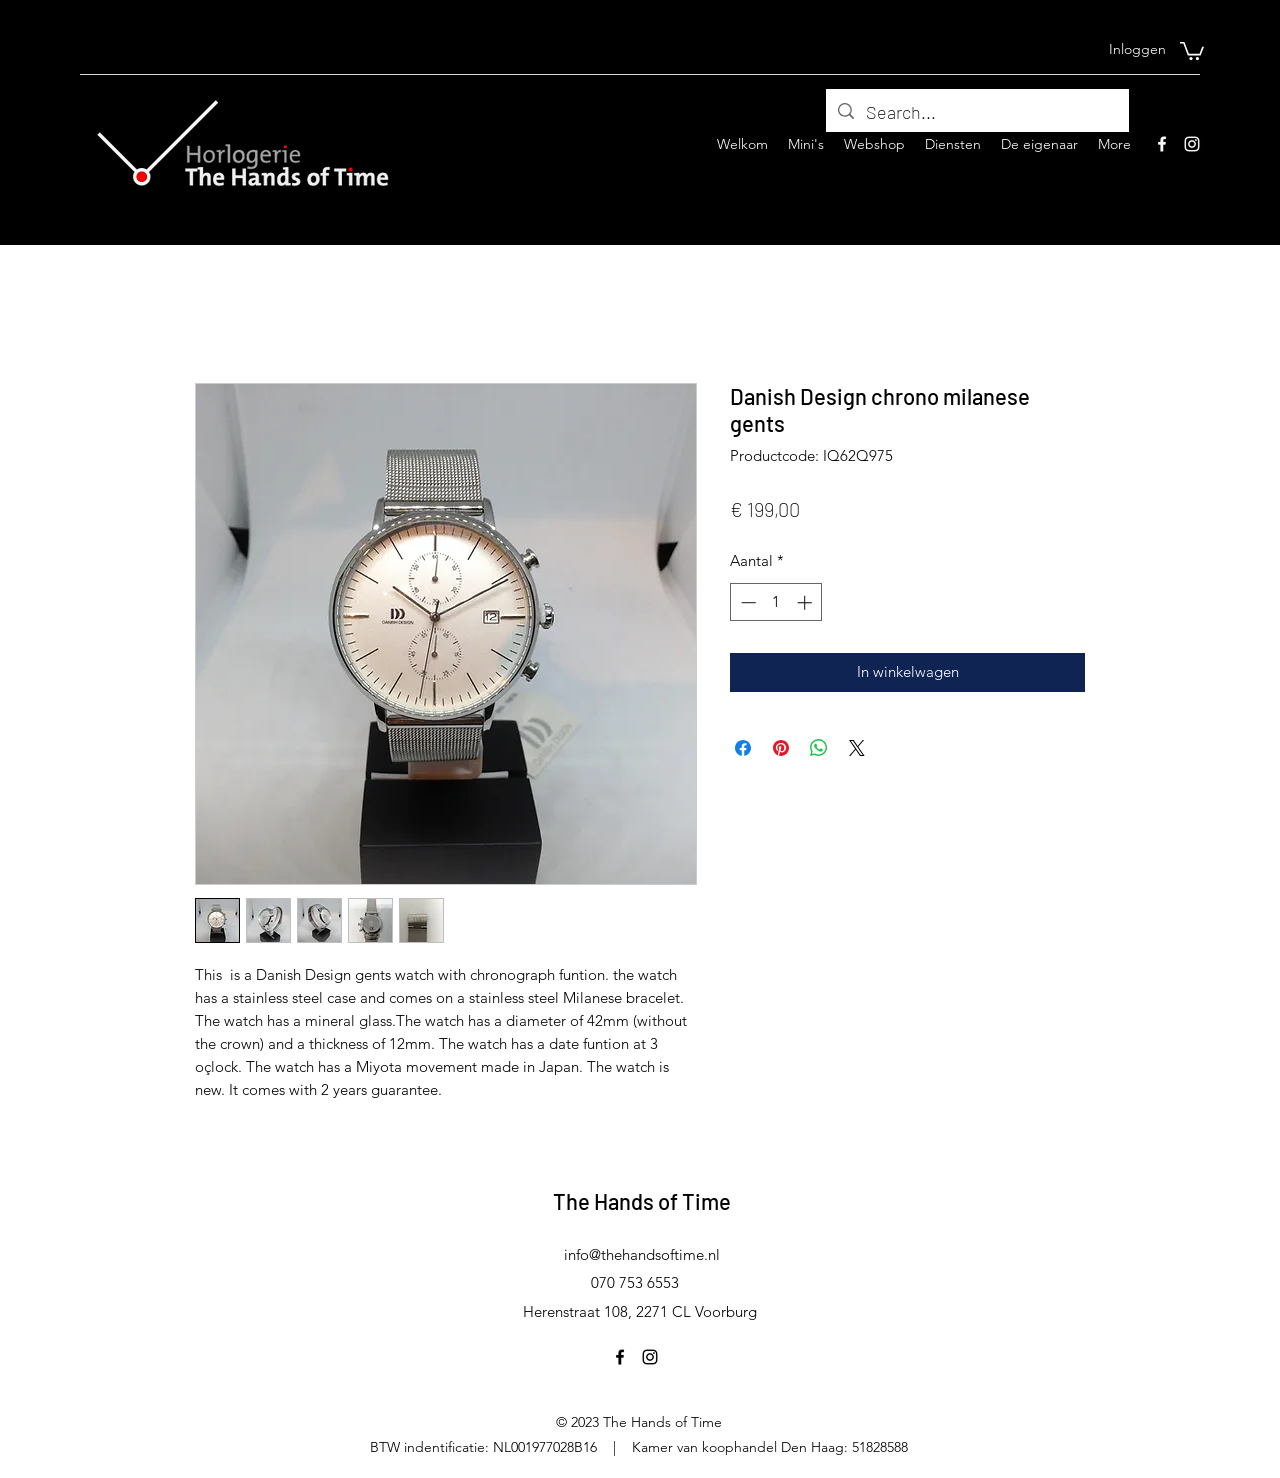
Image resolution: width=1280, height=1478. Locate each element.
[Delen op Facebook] (743, 748)
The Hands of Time (642, 1201)
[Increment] (806, 602)
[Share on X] (857, 748)
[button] (1192, 50)
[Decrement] (746, 602)
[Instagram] (1192, 144)
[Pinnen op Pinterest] (781, 748)
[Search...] (976, 113)
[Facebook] (1162, 144)
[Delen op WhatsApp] (819, 748)
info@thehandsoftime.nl (642, 1254)
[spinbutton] (776, 602)
